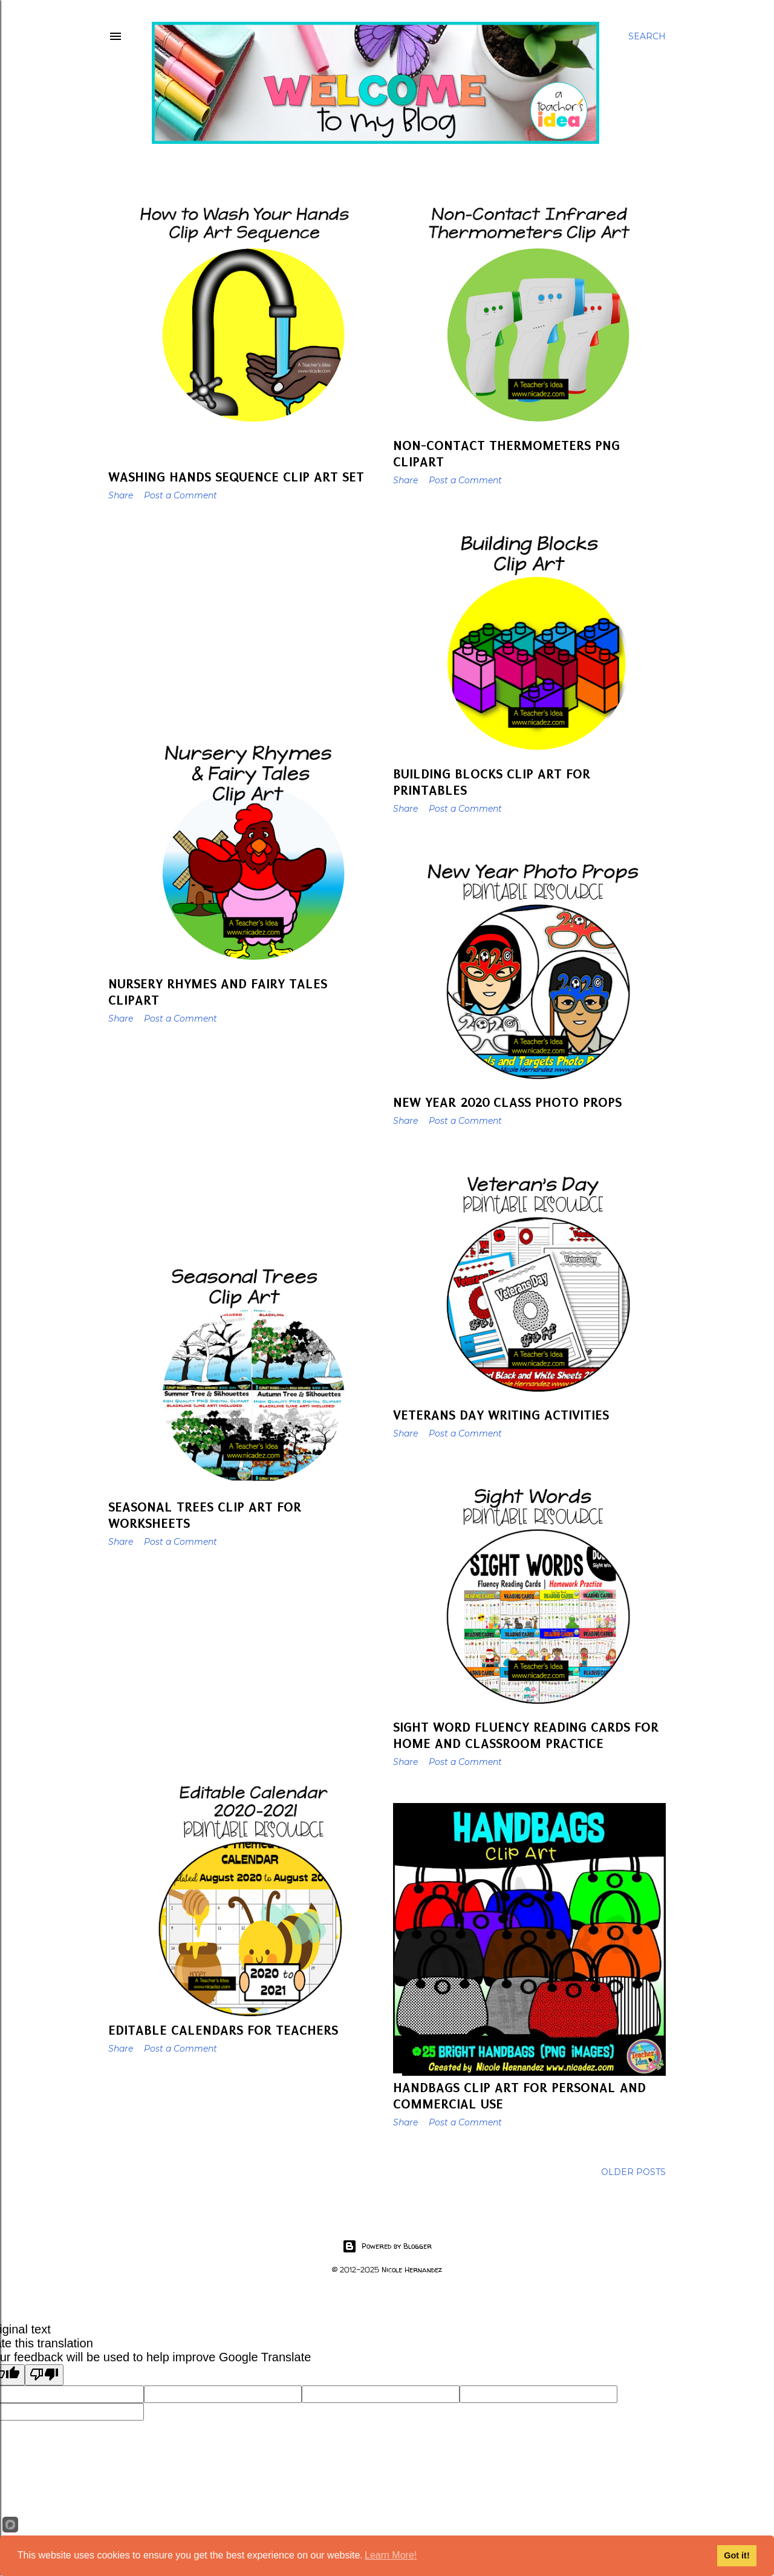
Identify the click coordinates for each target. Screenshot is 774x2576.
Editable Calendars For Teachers (223, 2030)
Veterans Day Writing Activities (501, 1415)
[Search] (647, 36)
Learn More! (391, 2555)
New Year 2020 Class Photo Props (507, 1102)
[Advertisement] (244, 615)
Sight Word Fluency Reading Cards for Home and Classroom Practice (526, 1735)
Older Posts (633, 2172)
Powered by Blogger (387, 2246)
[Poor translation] (44, 2374)
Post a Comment (180, 495)
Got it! (736, 2555)
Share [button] (120, 495)
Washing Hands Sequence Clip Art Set (236, 477)
